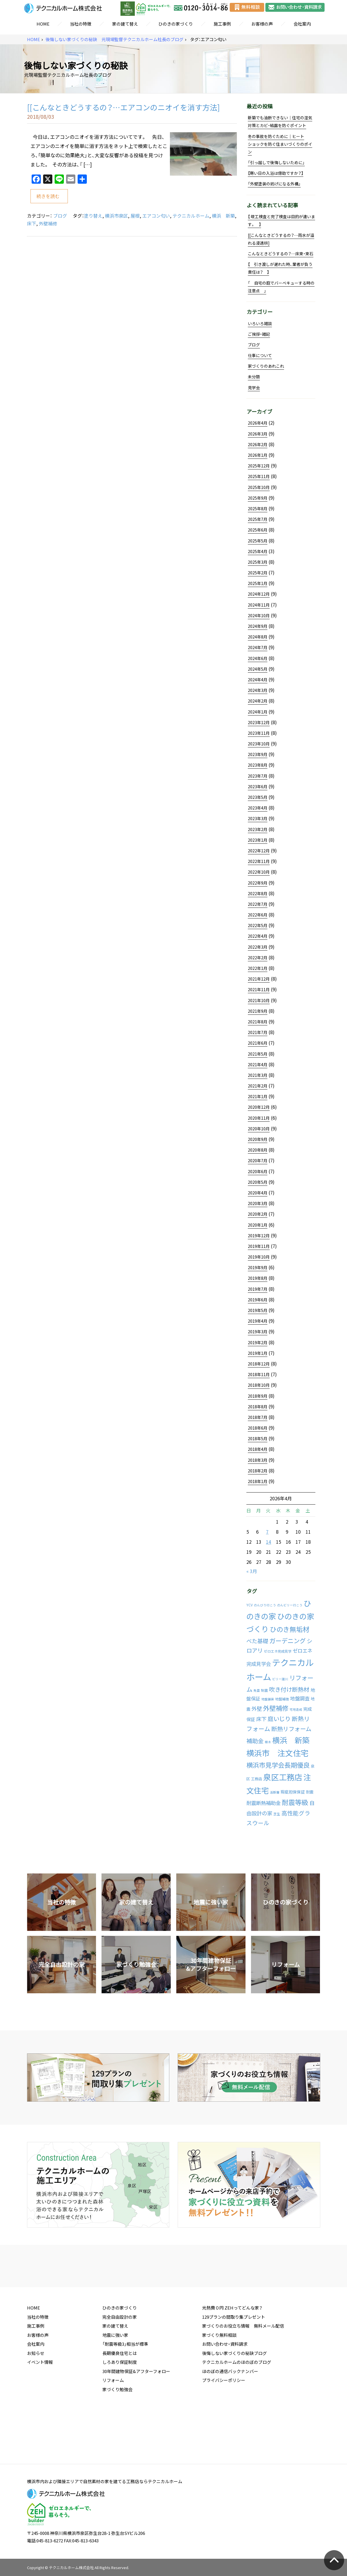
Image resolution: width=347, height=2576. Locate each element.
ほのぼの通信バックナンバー (230, 2415)
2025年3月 (257, 562)
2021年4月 (257, 1064)
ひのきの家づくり (175, 24)
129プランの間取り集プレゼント (233, 2361)
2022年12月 (259, 850)
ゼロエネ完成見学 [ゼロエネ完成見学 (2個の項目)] (278, 1651)
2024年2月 (257, 701)
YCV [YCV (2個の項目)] (249, 1605)
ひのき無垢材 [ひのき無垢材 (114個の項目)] (289, 1629)
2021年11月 (259, 989)
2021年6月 (257, 1043)
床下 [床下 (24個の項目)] (261, 1719)
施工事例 (222, 24)
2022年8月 (257, 893)
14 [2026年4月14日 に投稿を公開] (268, 1541)
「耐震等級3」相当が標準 (125, 2388)
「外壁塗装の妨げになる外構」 (274, 184)
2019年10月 (259, 1257)
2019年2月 (257, 1342)
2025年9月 (257, 498)
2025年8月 (257, 508)
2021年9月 (257, 1011)
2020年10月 (259, 1128)
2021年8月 (257, 1022)
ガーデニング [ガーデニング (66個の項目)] (287, 1640)
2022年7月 (257, 904)
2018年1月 (257, 1481)
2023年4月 (257, 808)
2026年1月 (257, 455)
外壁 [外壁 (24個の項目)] (257, 1708)
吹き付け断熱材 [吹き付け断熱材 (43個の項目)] (289, 1689)
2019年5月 (257, 1310)
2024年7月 (257, 647)
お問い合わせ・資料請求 (225, 2388)
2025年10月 (259, 487)
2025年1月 (257, 583)
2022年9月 (257, 883)
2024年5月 (257, 669)
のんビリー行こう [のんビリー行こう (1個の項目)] (289, 1605)
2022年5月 (257, 925)
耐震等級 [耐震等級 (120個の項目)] (295, 1802)
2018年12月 (259, 1364)
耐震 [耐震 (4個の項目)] (309, 1792)
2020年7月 (257, 1160)
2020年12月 (259, 1107)
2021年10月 (259, 1000)
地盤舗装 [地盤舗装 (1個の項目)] (267, 1699)
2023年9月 (257, 754)
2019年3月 (257, 1331)
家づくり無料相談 (219, 2379)
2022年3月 (257, 947)
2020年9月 (257, 1139)
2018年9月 (257, 1396)
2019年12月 (259, 1235)
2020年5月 (257, 1182)
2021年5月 (257, 1054)
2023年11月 (259, 733)
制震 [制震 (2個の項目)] (264, 1690)
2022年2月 (257, 957)
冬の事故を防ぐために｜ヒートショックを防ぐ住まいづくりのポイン (280, 144)
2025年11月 (259, 476)
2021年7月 (257, 1032)
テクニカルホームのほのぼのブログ (236, 2406)
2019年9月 (257, 1267)
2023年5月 (257, 797)
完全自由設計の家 (119, 2361)
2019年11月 (259, 1246)
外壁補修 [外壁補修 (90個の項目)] (275, 1708)
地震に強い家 (115, 2379)
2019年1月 (257, 1353)
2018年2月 (257, 1471)
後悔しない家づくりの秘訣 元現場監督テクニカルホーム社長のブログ (114, 39)
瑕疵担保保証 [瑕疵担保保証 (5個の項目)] (293, 1792)
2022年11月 (259, 861)
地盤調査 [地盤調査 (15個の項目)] (300, 1698)
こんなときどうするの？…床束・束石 (280, 253)
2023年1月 (257, 840)
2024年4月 (257, 679)
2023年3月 (257, 818)
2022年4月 (257, 936)
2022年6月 (257, 915)
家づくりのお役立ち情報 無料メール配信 (243, 2370)
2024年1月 (257, 712)
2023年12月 (259, 722)
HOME (43, 24)
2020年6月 (257, 1171)
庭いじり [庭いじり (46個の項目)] (279, 1718)
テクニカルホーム (190, 215)
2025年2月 (257, 573)
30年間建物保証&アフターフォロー (136, 2415)
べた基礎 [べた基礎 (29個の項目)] (257, 1641)
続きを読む (48, 196)
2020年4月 (257, 1193)
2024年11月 (259, 605)
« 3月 (251, 1571)
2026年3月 (257, 434)
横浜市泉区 (116, 215)
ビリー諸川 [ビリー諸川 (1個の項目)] (280, 1679)
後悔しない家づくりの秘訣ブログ (234, 2397)
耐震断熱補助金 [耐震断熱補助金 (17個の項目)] (263, 1803)
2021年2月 (257, 1086)
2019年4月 (257, 1321)
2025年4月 (257, 551)
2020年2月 (257, 1214)
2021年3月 (257, 1075)
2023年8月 (257, 765)
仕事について (260, 355)
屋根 (135, 215)
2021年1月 (257, 1096)
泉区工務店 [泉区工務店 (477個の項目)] (282, 1777)
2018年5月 (257, 1438)
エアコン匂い (156, 215)
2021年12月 (259, 979)
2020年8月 (257, 1150)
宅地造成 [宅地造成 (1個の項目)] (296, 1709)
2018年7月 (257, 1417)
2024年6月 (257, 658)
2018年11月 (259, 1374)
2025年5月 (257, 541)
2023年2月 (257, 829)
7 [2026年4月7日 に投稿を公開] (267, 1531)
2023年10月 (259, 744)
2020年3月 (257, 1203)
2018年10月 (259, 1385)
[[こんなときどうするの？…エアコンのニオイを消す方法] (123, 107)
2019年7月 (257, 1289)
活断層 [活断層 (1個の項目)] (274, 1792)
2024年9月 (257, 626)
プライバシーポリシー (223, 2424)
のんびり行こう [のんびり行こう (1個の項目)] (265, 1605)
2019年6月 (257, 1300)
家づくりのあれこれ (266, 366)
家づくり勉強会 (117, 2434)
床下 (31, 223)
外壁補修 (48, 223)
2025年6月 (257, 530)
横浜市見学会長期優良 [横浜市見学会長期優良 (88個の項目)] (278, 1765)
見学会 (254, 387)
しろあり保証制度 (119, 2406)
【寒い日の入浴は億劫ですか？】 (275, 173)
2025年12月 (259, 466)
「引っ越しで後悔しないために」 (276, 162)
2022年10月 (259, 872)
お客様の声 (262, 24)
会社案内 (302, 24)
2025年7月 (257, 519)
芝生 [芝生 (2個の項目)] (276, 1814)
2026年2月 (257, 444)
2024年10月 (259, 615)
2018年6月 (257, 1428)
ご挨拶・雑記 (259, 334)
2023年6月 (257, 786)
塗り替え (93, 215)
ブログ (60, 215)
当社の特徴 (80, 24)
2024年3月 (257, 690)
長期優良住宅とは (119, 2397)
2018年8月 (257, 1406)
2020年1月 (257, 1225)
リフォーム (113, 2424)
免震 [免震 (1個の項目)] (257, 1690)
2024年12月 (259, 594)
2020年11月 (259, 1118)
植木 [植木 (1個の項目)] (268, 1742)
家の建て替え (125, 24)
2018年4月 (257, 1449)
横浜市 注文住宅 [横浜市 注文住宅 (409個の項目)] (277, 1753)
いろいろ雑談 (260, 323)
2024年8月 (257, 637)
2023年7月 (257, 776)
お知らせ (35, 2397)
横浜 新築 (223, 215)
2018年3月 (257, 1460)
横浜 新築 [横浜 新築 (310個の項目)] (291, 1740)
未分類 (254, 376)
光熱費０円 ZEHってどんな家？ (232, 2352)
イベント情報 (40, 2406)
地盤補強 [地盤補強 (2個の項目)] (282, 1699)
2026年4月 (257, 423)
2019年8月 (257, 1278)
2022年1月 (257, 968)
